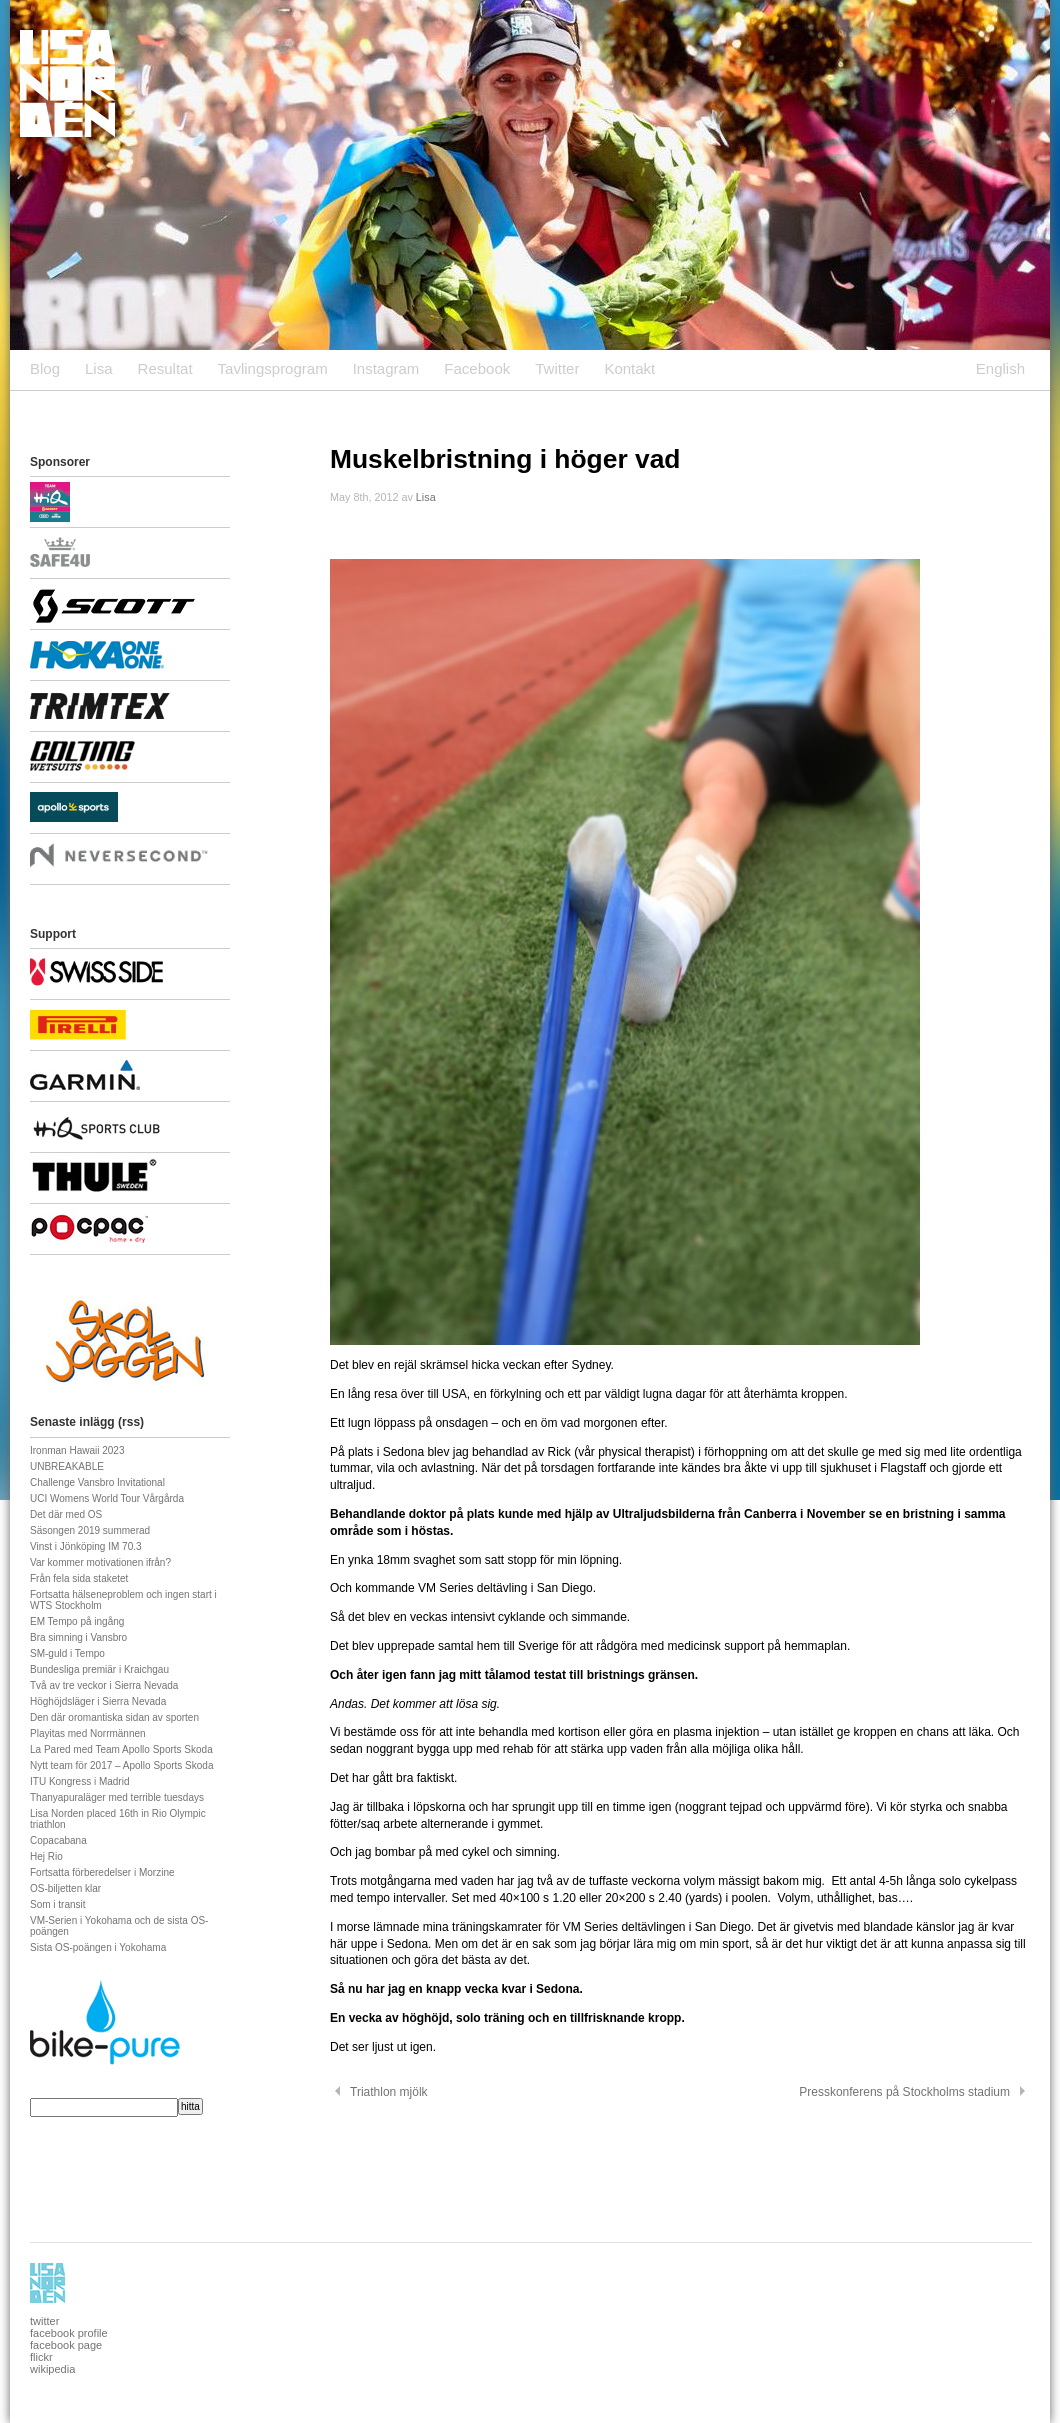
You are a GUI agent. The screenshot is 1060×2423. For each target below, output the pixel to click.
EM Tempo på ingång (77, 1621)
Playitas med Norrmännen (88, 1733)
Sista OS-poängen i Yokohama (98, 1947)
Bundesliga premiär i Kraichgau (99, 1669)
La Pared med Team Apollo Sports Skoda (121, 1749)
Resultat (165, 368)
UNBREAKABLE (67, 1466)
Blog (45, 368)
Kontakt (629, 368)
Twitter (557, 368)
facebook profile (69, 2333)
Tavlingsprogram (273, 368)
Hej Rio (46, 1856)
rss (131, 1422)
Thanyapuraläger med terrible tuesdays (117, 1797)
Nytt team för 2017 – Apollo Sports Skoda (121, 1765)
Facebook (477, 368)
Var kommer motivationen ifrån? (100, 1562)
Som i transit (58, 1904)
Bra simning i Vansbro (78, 1637)
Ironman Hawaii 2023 (77, 1450)
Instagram (386, 368)
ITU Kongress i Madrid (79, 1781)
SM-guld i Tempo (67, 1653)
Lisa (99, 368)
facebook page (66, 2345)
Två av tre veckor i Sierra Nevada (104, 1685)
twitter (44, 2321)
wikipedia (52, 2369)
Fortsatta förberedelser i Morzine (102, 1872)
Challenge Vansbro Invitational (97, 1482)
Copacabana (58, 1840)
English (1000, 368)
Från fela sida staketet (79, 1578)
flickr (41, 2357)
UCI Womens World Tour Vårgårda (107, 1498)
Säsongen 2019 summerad (90, 1530)
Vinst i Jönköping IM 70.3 (86, 1546)
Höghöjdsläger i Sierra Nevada (98, 1701)
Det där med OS (66, 1514)
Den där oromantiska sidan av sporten (114, 1717)
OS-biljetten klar (65, 1888)
